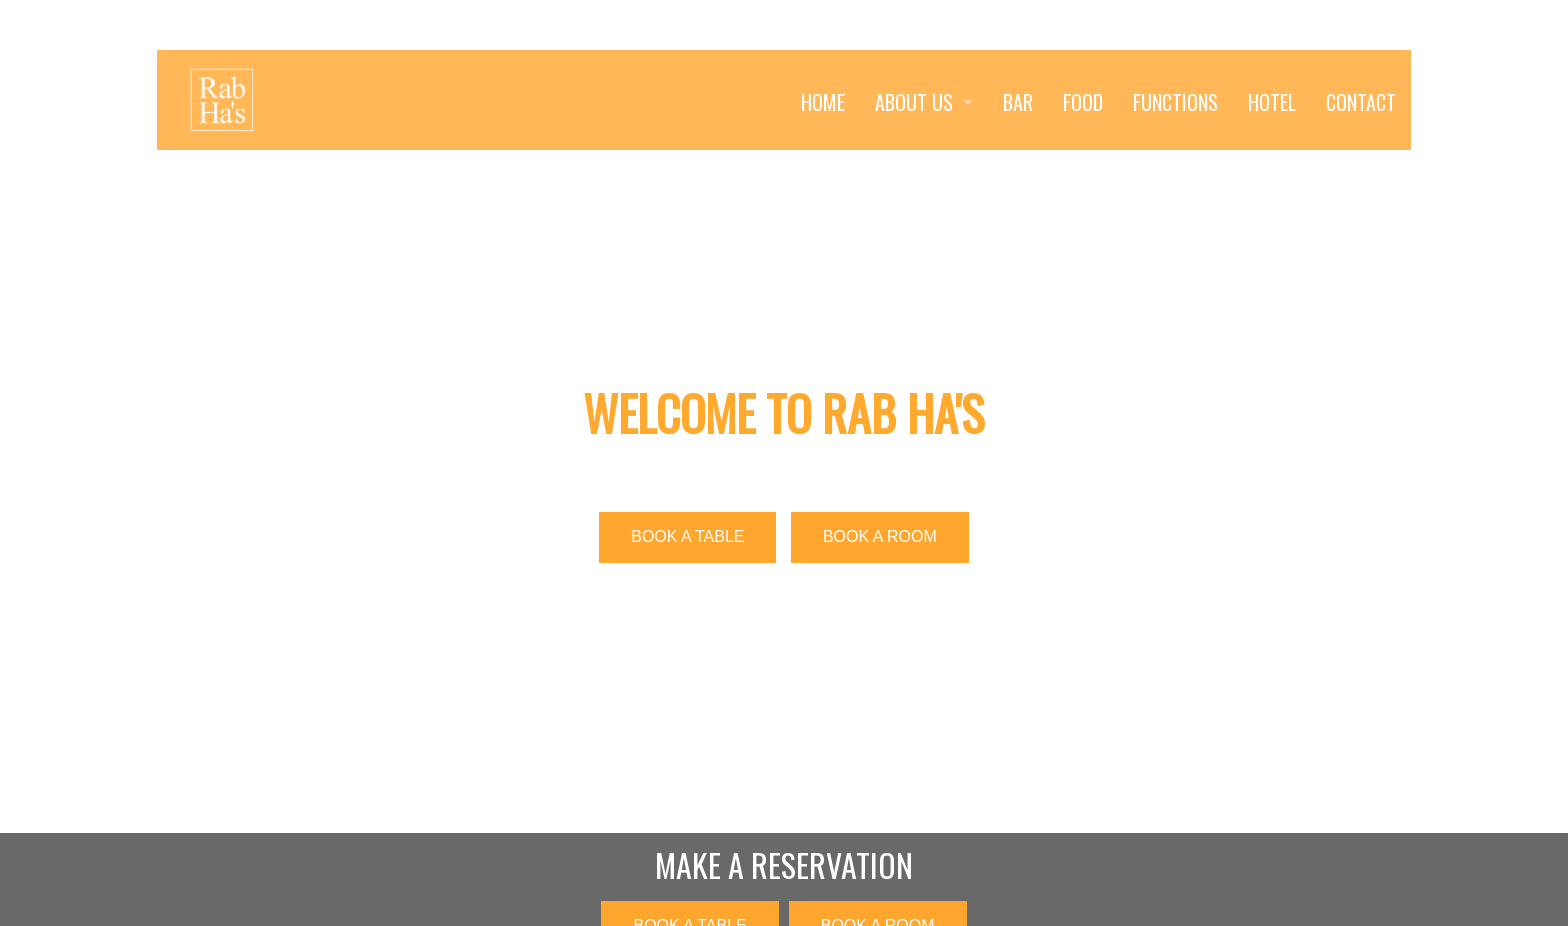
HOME (823, 102)
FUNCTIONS (1175, 102)
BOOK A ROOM (880, 536)
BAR (1018, 102)
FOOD (1083, 102)
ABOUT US (914, 102)
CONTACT (1361, 102)
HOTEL (1272, 102)
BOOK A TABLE (687, 536)
